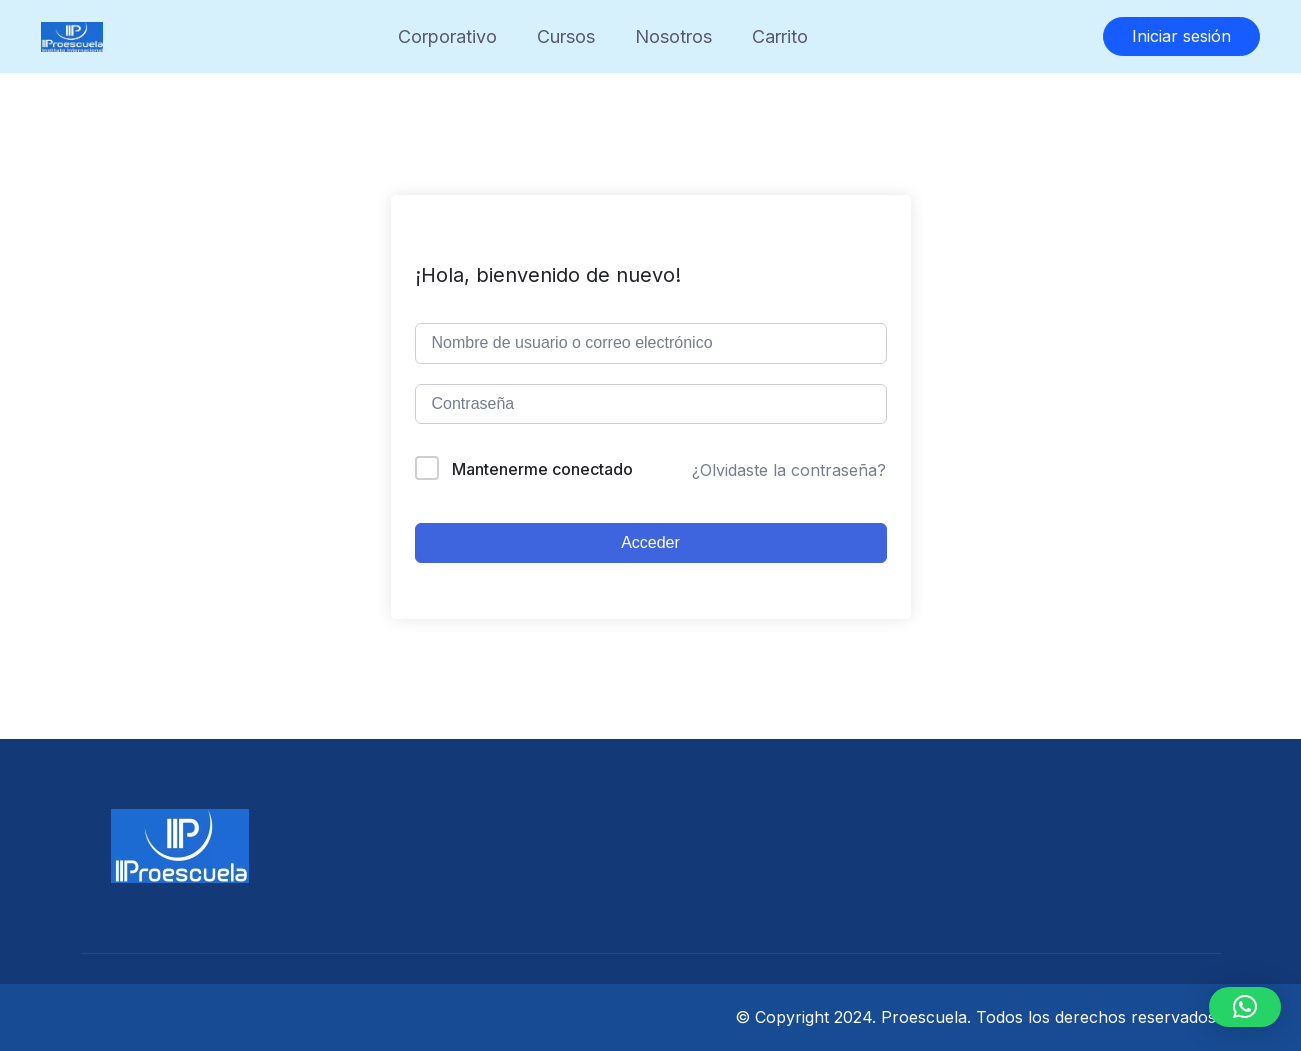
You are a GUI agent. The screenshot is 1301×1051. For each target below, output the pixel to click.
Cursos (566, 36)
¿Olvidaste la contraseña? (789, 470)
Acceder (650, 542)
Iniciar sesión (1181, 36)
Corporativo (447, 36)
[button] (1245, 1007)
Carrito (780, 36)
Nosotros (673, 36)
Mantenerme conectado (542, 469)
